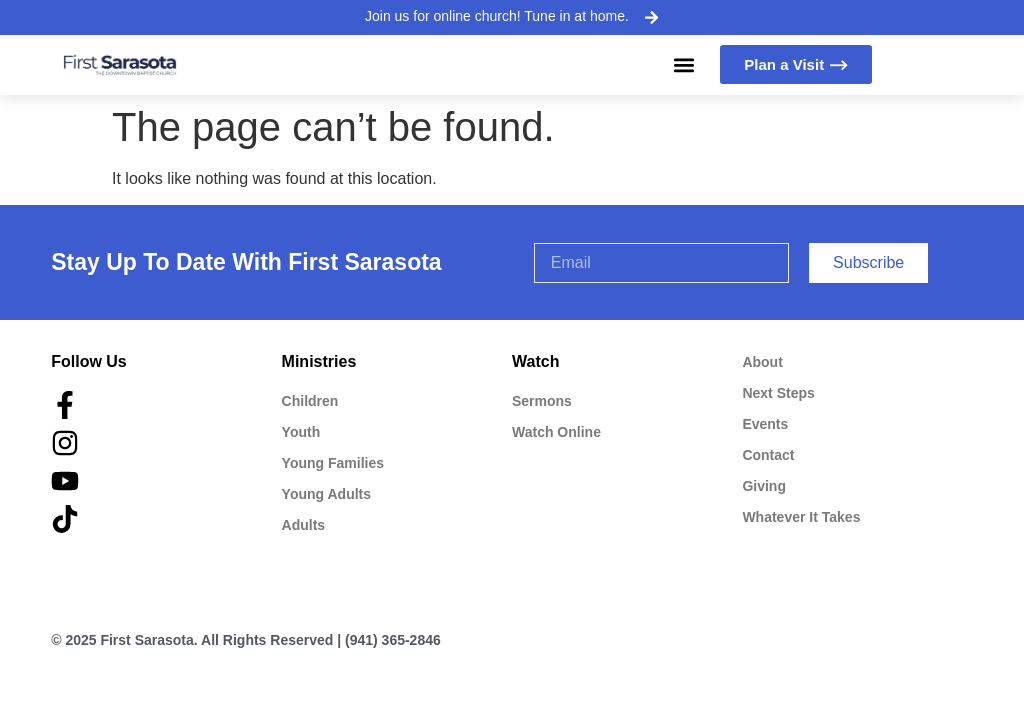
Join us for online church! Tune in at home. (497, 16)
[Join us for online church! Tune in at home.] (651, 17)
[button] (683, 64)
